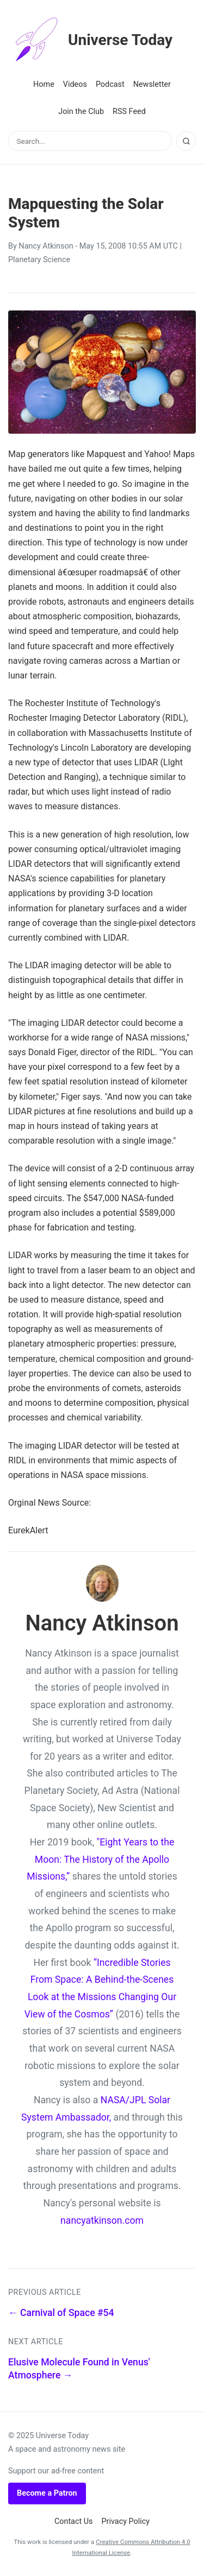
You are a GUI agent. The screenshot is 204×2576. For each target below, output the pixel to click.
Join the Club (81, 111)
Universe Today (90, 40)
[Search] (186, 141)
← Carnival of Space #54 (61, 2312)
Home (43, 84)
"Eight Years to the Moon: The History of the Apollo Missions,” (100, 1859)
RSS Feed (129, 111)
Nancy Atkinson (45, 246)
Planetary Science (39, 259)
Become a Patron (47, 2493)
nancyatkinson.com (102, 2220)
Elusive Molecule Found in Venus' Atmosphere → (79, 2369)
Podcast (110, 84)
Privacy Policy (126, 2521)
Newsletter (152, 84)
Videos (75, 84)
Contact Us (73, 2521)
